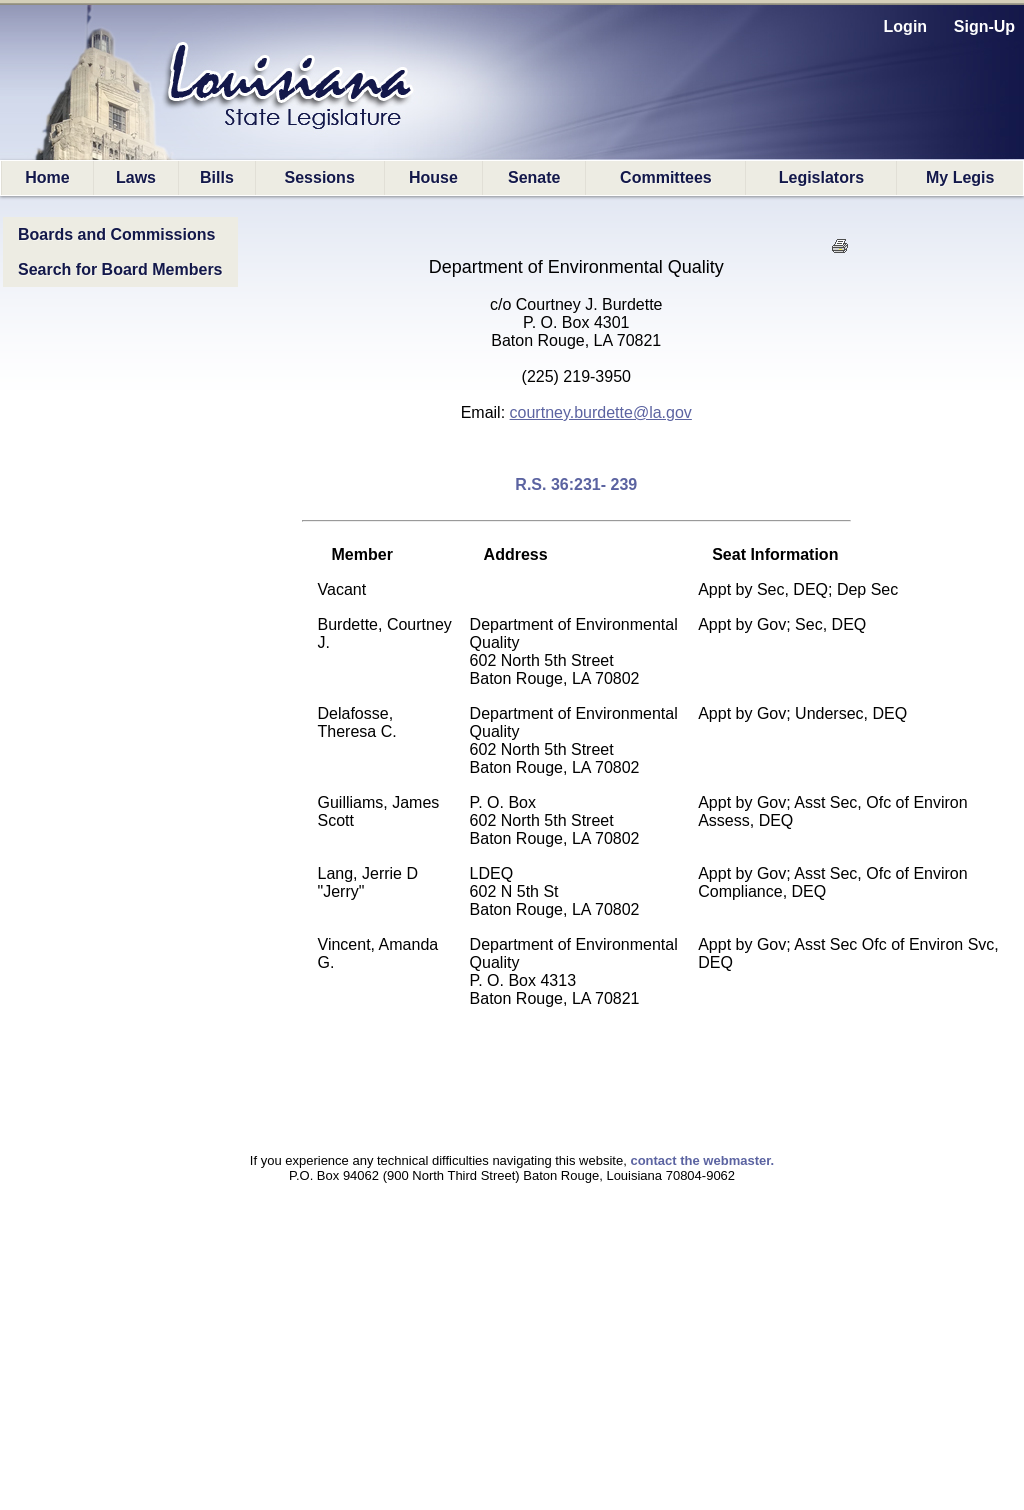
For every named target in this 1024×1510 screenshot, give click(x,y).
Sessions (320, 177)
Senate (534, 177)
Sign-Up (984, 26)
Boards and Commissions (116, 234)
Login (906, 26)
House (433, 177)
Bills (217, 177)
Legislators (821, 177)
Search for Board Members (120, 269)
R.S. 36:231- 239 (576, 484)
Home (47, 177)
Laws (136, 177)
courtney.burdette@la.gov (601, 412)
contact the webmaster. (702, 1160)
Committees (666, 177)
